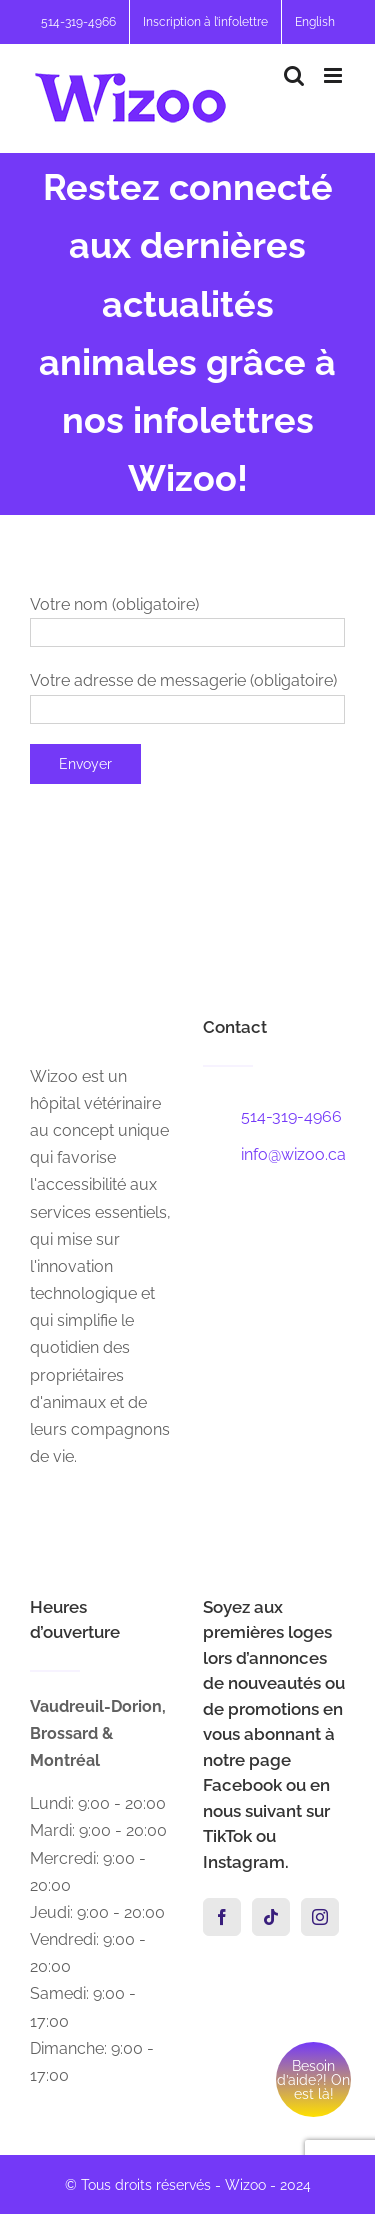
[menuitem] (315, 22)
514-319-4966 (291, 1116)
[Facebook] (222, 1917)
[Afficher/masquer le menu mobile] (334, 75)
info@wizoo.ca (293, 1154)
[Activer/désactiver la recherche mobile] (294, 75)
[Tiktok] (271, 1917)
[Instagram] (320, 1917)
